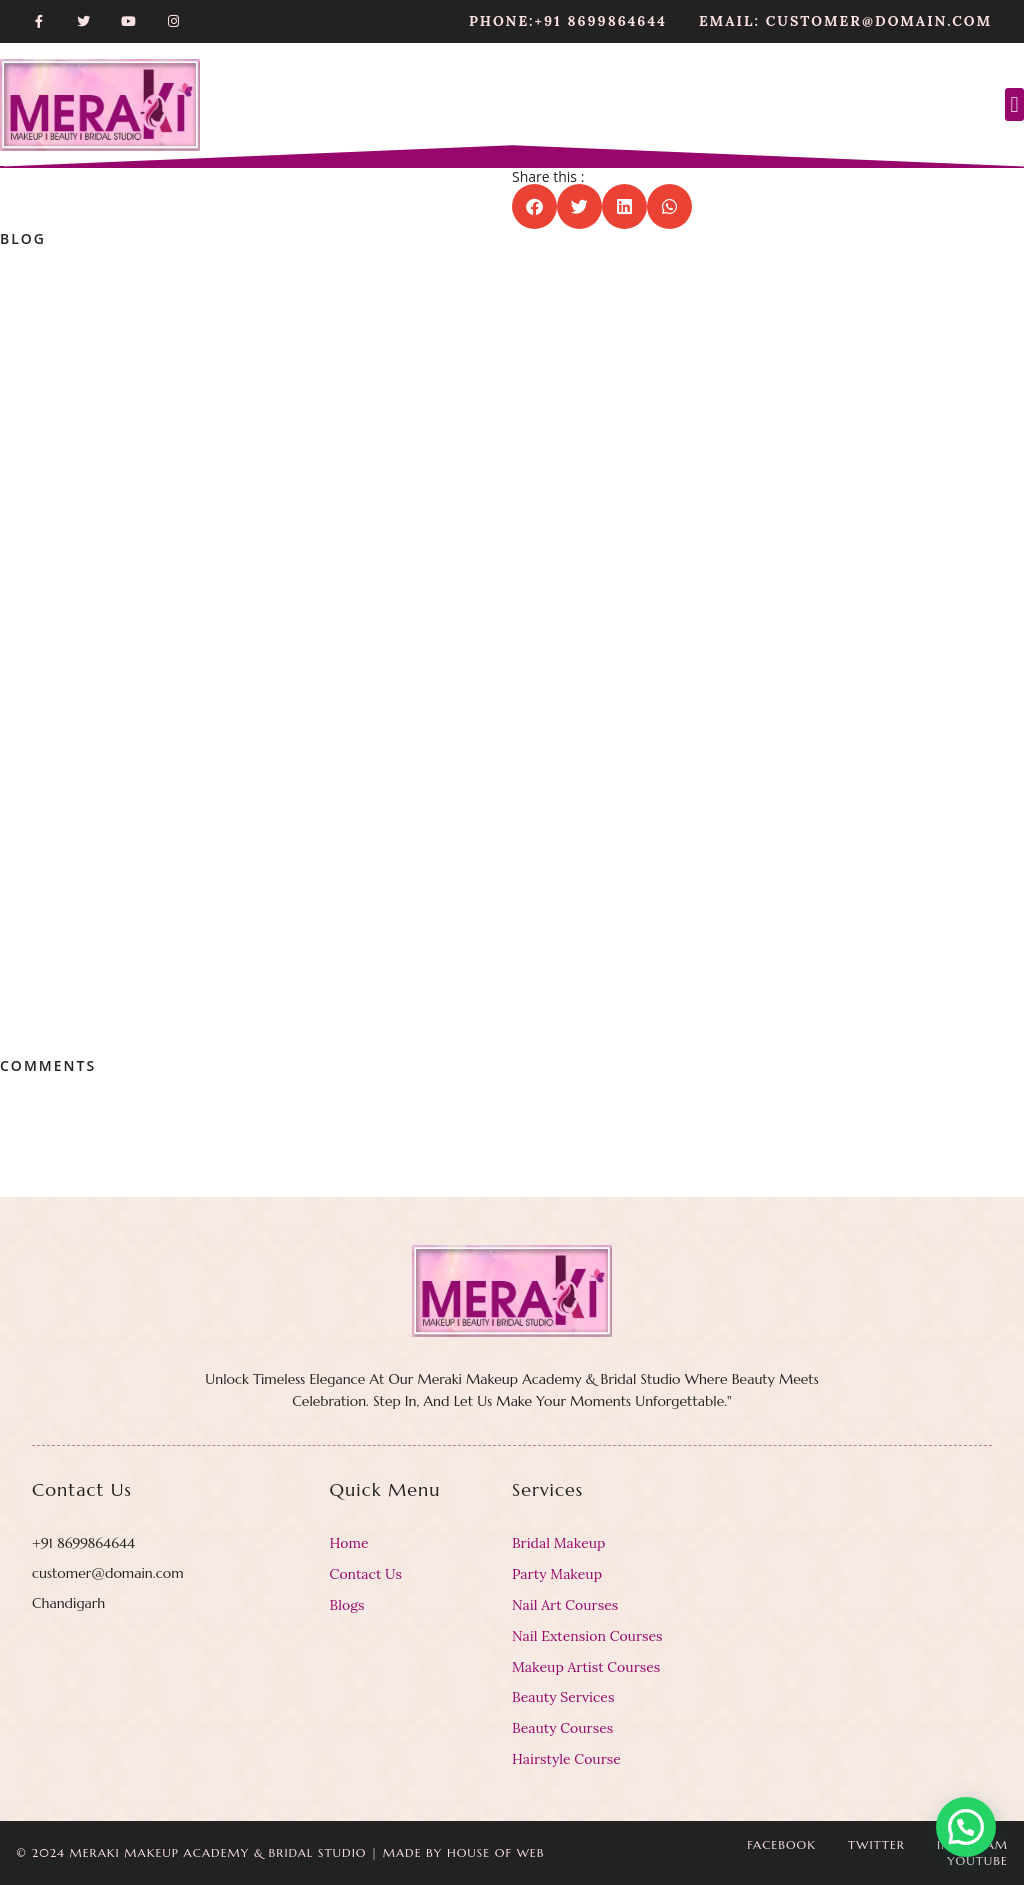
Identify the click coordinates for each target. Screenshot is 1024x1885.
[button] (1014, 104)
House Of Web (496, 1852)
